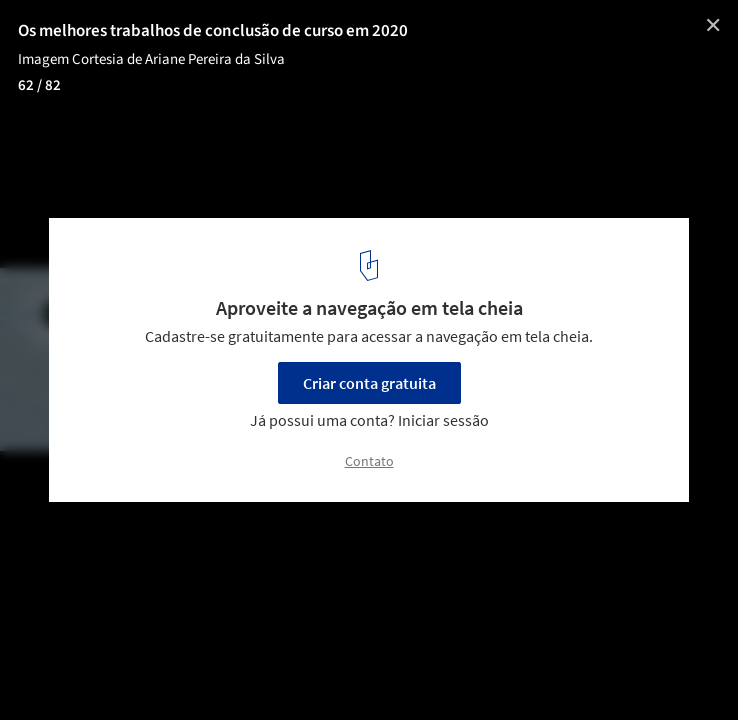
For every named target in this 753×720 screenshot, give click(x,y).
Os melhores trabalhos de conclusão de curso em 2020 (213, 31)
